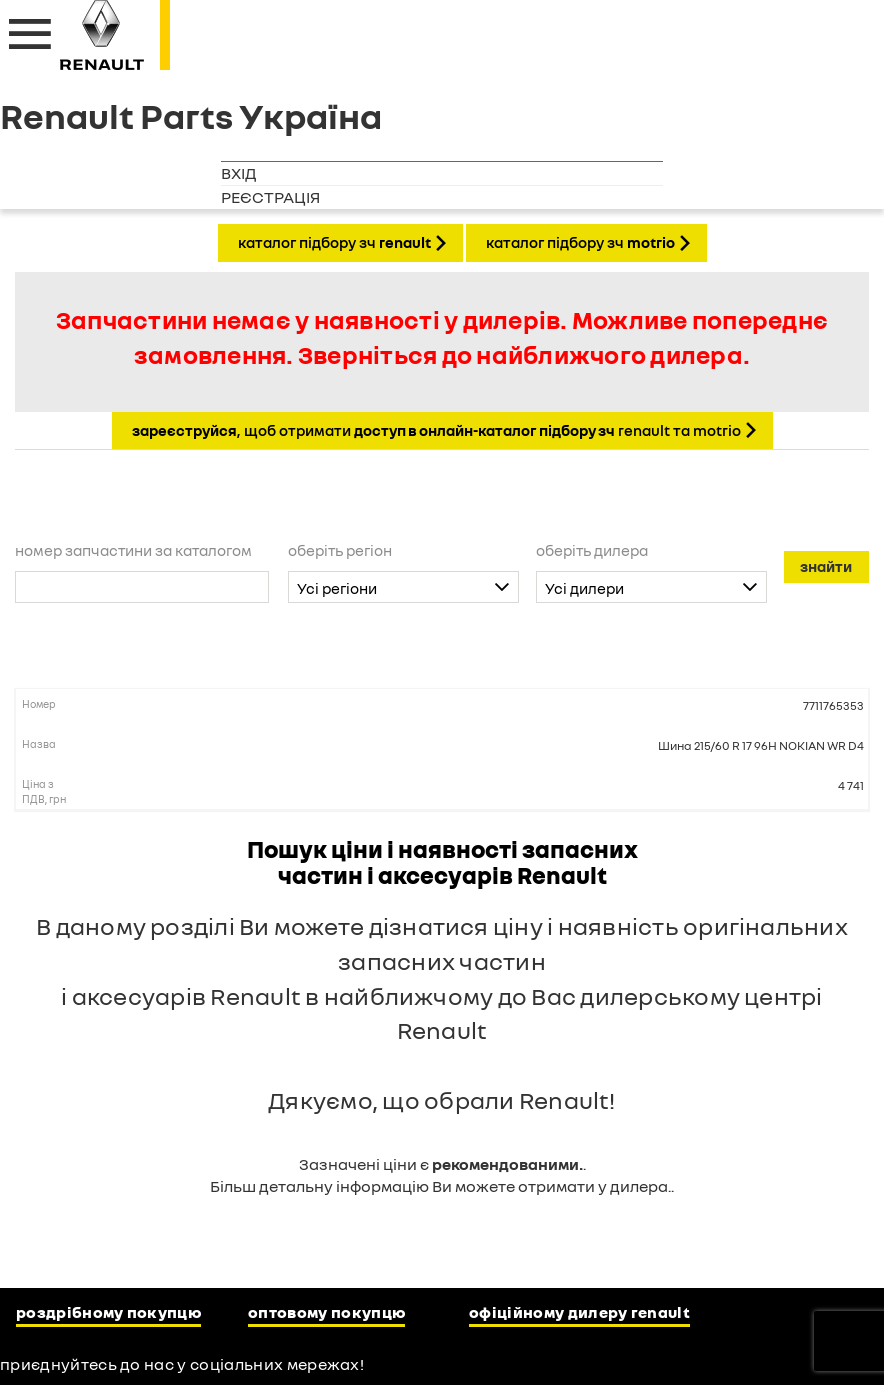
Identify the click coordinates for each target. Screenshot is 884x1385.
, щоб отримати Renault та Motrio (436, 430)
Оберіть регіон (340, 550)
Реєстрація (270, 197)
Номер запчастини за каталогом (133, 550)
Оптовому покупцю (326, 1312)
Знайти (826, 566)
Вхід (238, 173)
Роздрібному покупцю (108, 1312)
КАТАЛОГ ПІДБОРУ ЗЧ (334, 242)
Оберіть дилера (592, 550)
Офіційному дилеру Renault (579, 1312)
